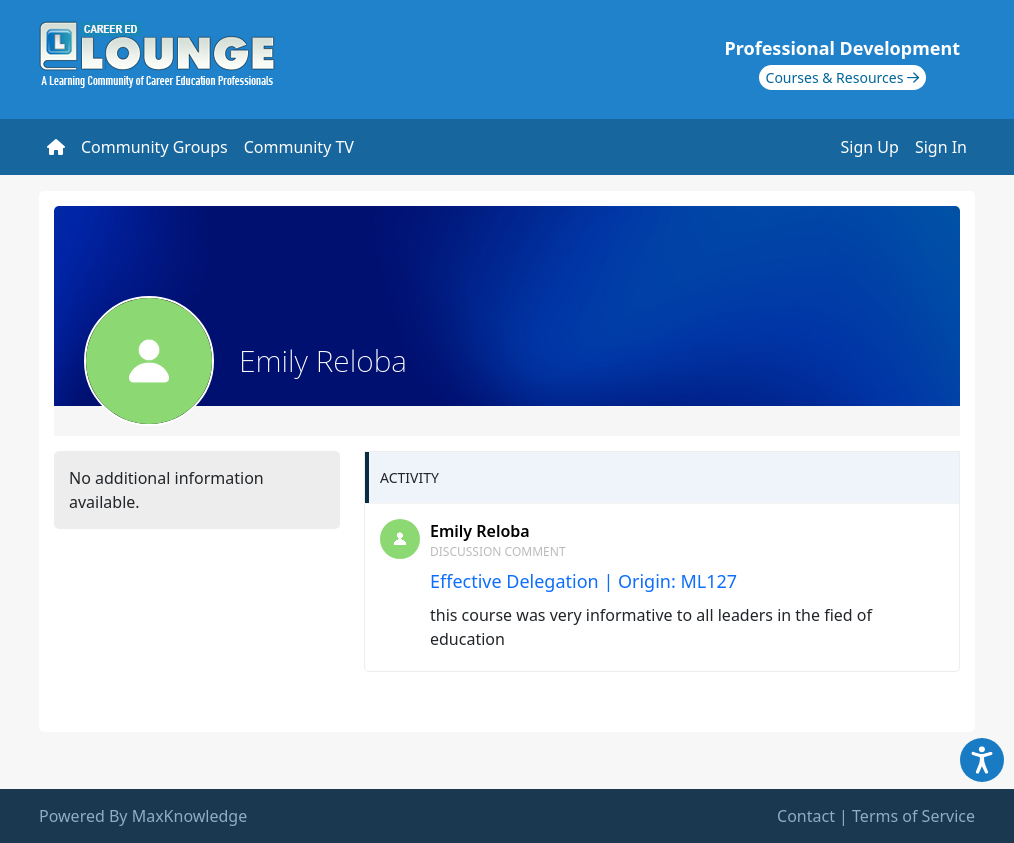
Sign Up (870, 147)
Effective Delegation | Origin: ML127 (583, 581)
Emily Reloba (480, 531)
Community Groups (154, 147)
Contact (806, 816)
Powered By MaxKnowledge (143, 816)
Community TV (299, 147)
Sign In (941, 147)
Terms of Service (913, 816)
